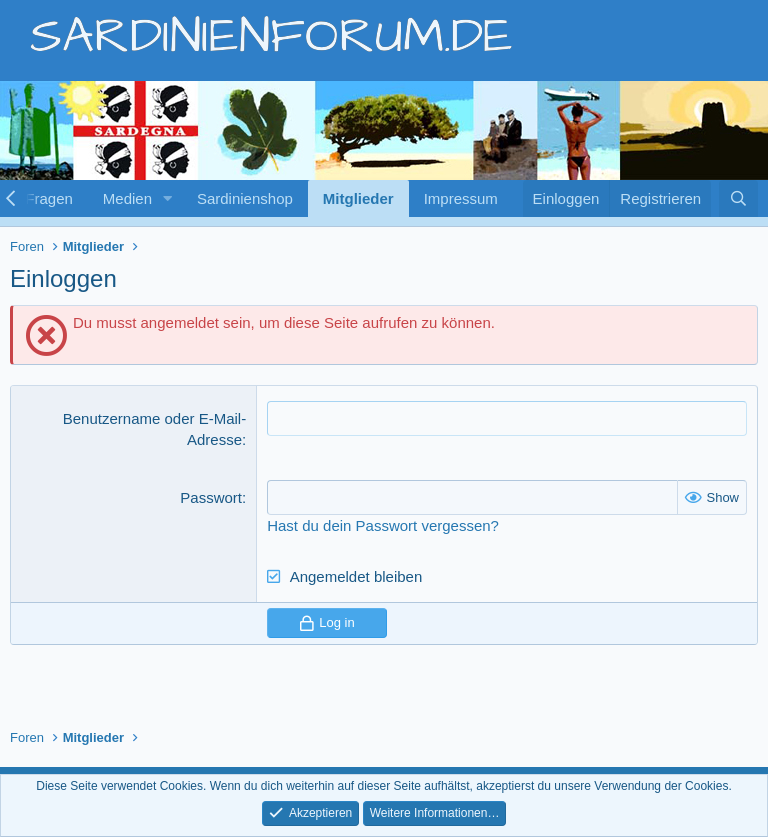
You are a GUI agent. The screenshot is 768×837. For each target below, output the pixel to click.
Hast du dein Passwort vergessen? (383, 525)
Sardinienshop (245, 198)
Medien (127, 198)
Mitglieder (358, 198)
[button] (168, 198)
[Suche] (738, 198)
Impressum (461, 198)
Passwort (211, 497)
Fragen (49, 198)
